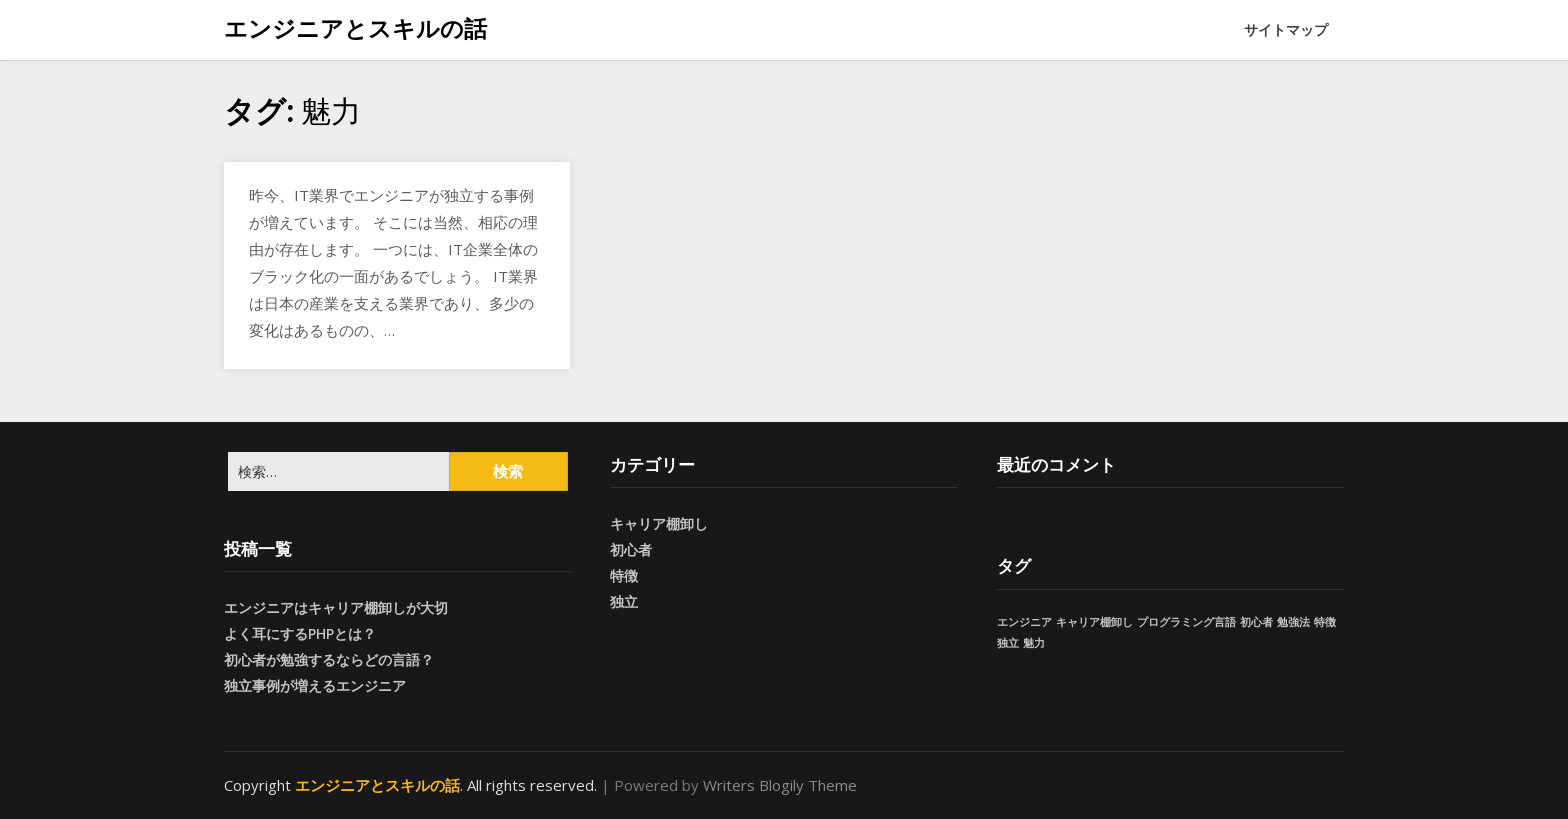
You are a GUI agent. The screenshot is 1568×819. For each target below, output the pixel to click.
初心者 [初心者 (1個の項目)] (1256, 622)
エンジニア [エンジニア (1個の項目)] (1024, 622)
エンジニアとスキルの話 (355, 28)
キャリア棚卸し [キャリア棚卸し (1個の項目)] (1094, 622)
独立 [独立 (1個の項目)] (1008, 643)
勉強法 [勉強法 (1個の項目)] (1293, 622)
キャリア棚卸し (659, 523)
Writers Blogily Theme (780, 785)
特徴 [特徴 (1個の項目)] (1325, 622)
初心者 (631, 549)
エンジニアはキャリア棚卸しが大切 (336, 607)
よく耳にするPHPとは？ (300, 633)
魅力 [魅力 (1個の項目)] (1034, 643)
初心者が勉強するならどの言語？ (329, 659)
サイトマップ (1286, 29)
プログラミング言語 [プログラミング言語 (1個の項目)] (1186, 622)
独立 (624, 601)
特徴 (624, 575)
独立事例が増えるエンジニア (315, 685)
